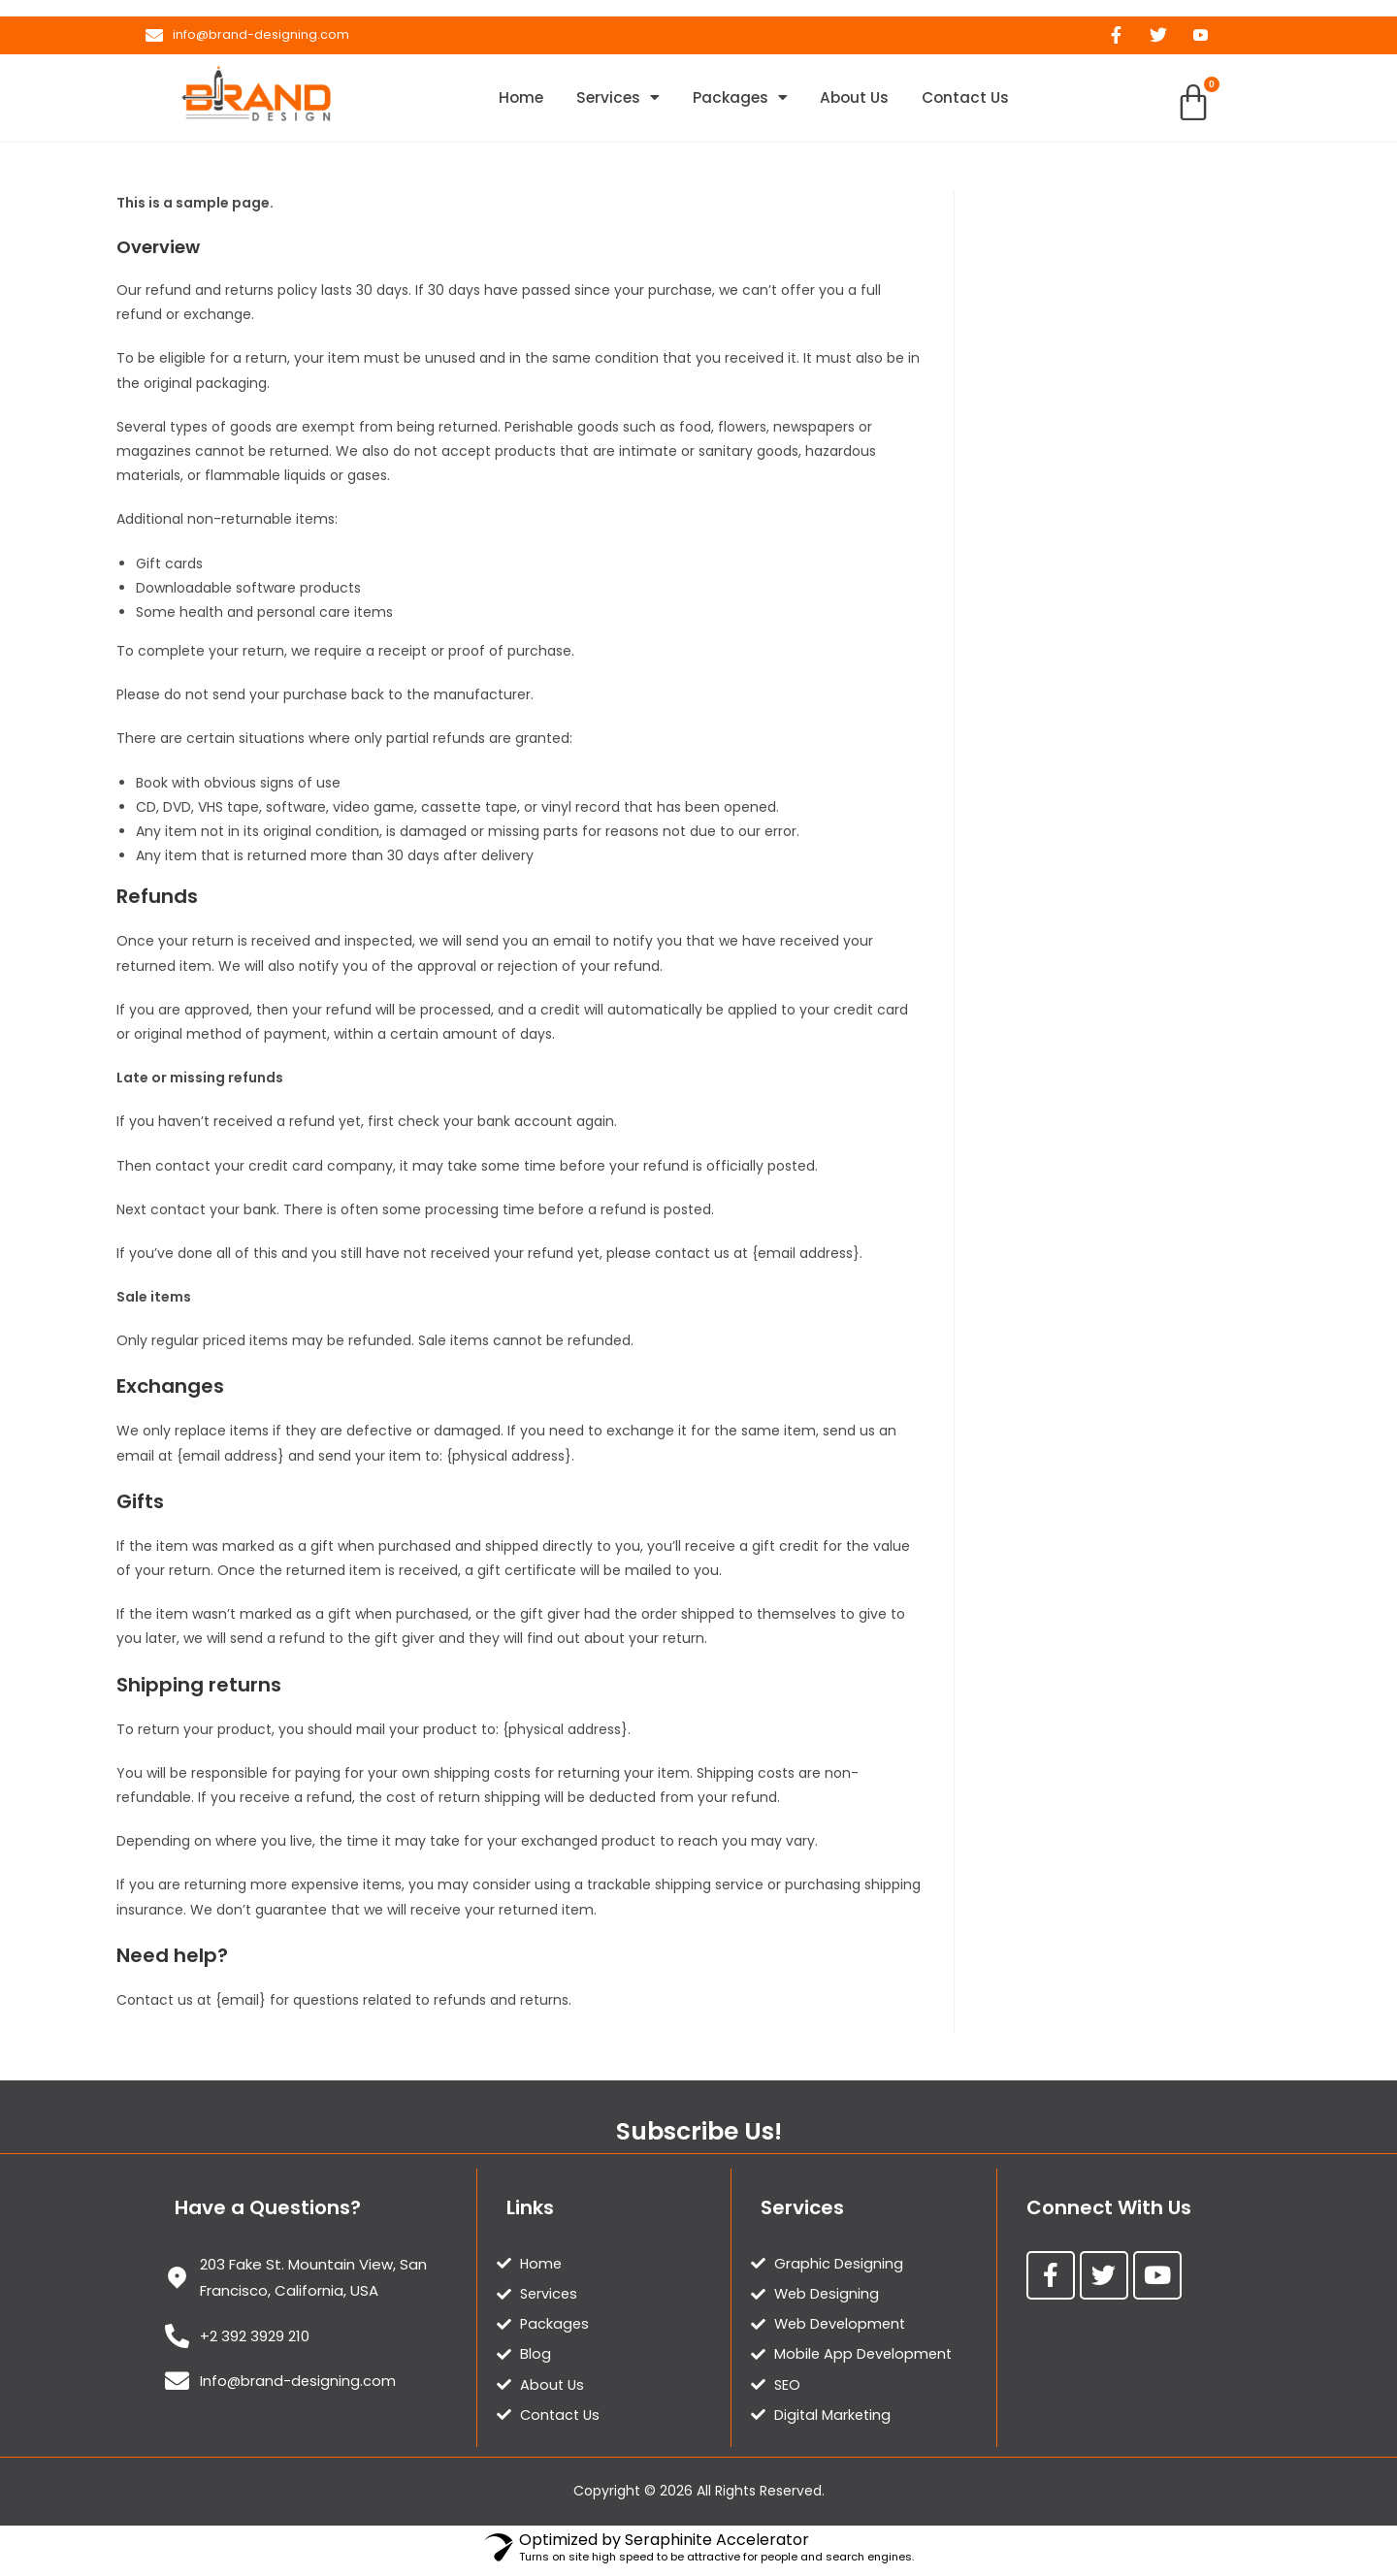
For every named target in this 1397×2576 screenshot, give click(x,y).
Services (609, 99)
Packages (739, 99)
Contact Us (982, 99)
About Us (862, 99)
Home (504, 99)
